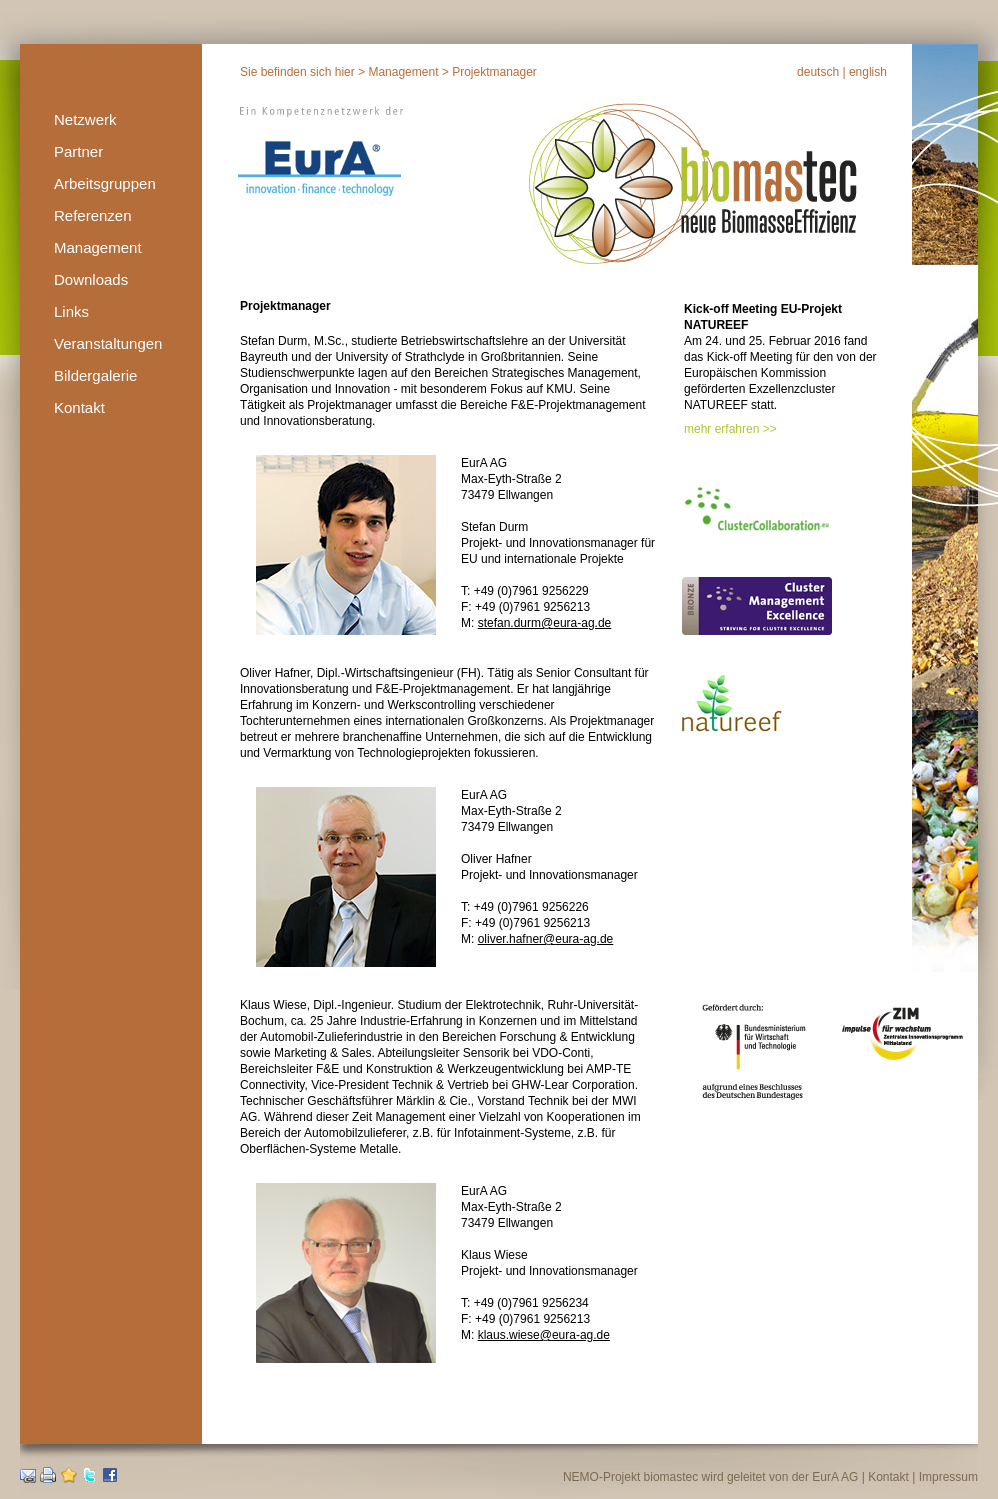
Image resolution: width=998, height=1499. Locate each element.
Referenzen (93, 215)
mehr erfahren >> (730, 429)
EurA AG (835, 1477)
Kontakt (79, 407)
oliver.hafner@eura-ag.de (546, 939)
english (868, 72)
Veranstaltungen (108, 343)
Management (98, 247)
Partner (78, 151)
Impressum (948, 1477)
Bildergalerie (95, 375)
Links (71, 311)
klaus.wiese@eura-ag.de (544, 1335)
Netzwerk (85, 119)
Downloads (91, 279)
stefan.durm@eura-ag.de (545, 623)
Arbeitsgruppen (105, 183)
